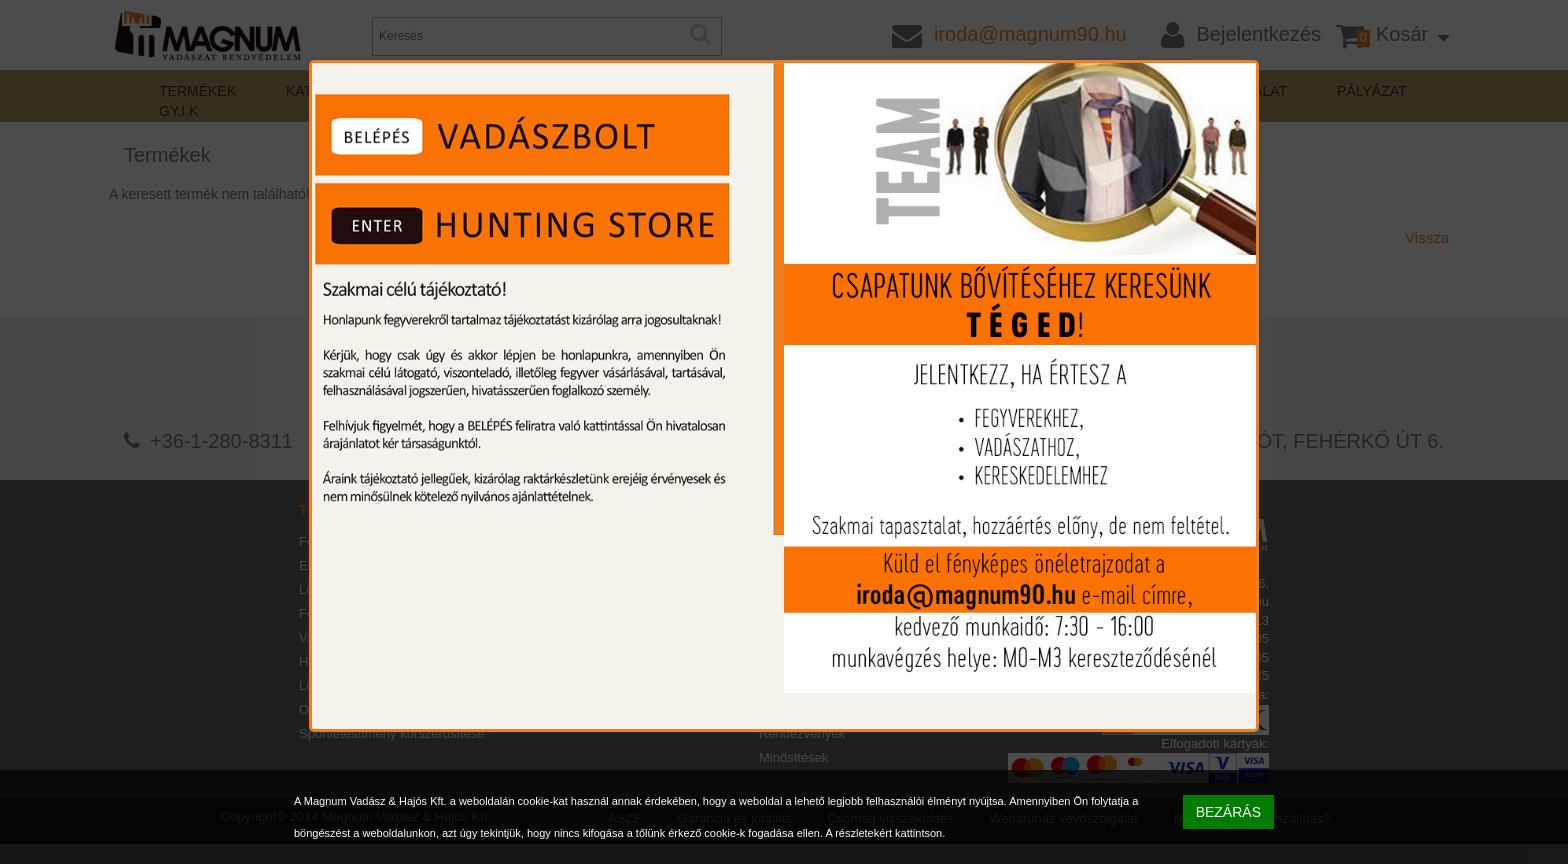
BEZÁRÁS (1228, 812)
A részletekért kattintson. (885, 833)
